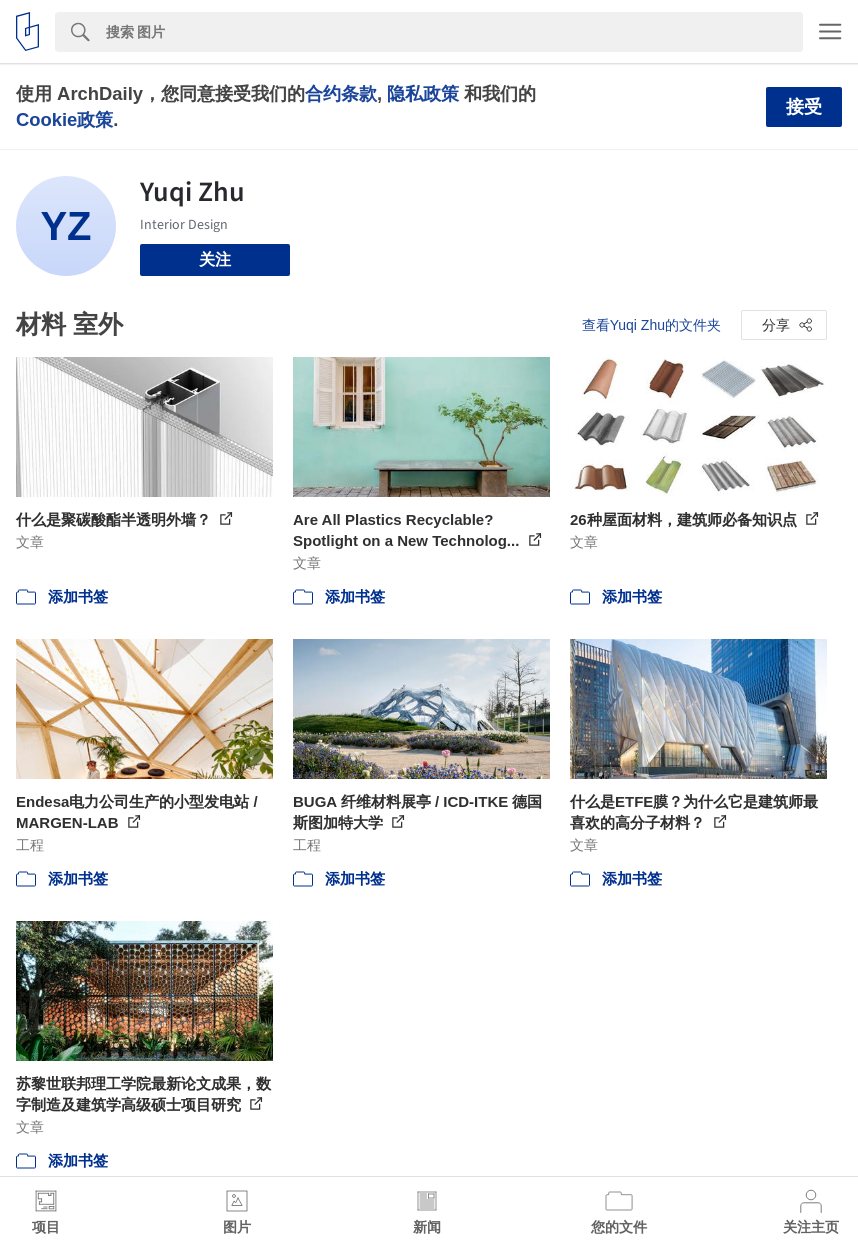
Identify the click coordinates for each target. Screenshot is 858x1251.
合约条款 (341, 93)
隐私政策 (423, 93)
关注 (215, 259)
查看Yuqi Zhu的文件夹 (651, 325)
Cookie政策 (64, 119)
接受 (804, 107)
